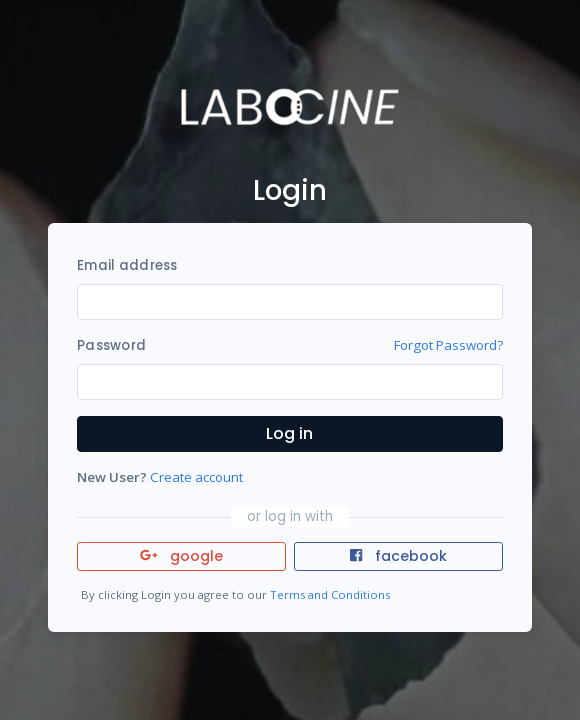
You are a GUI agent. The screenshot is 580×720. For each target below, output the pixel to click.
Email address (127, 265)
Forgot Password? (448, 345)
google (181, 556)
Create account (196, 477)
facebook (398, 556)
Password (111, 345)
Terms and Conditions (330, 594)
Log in (289, 433)
